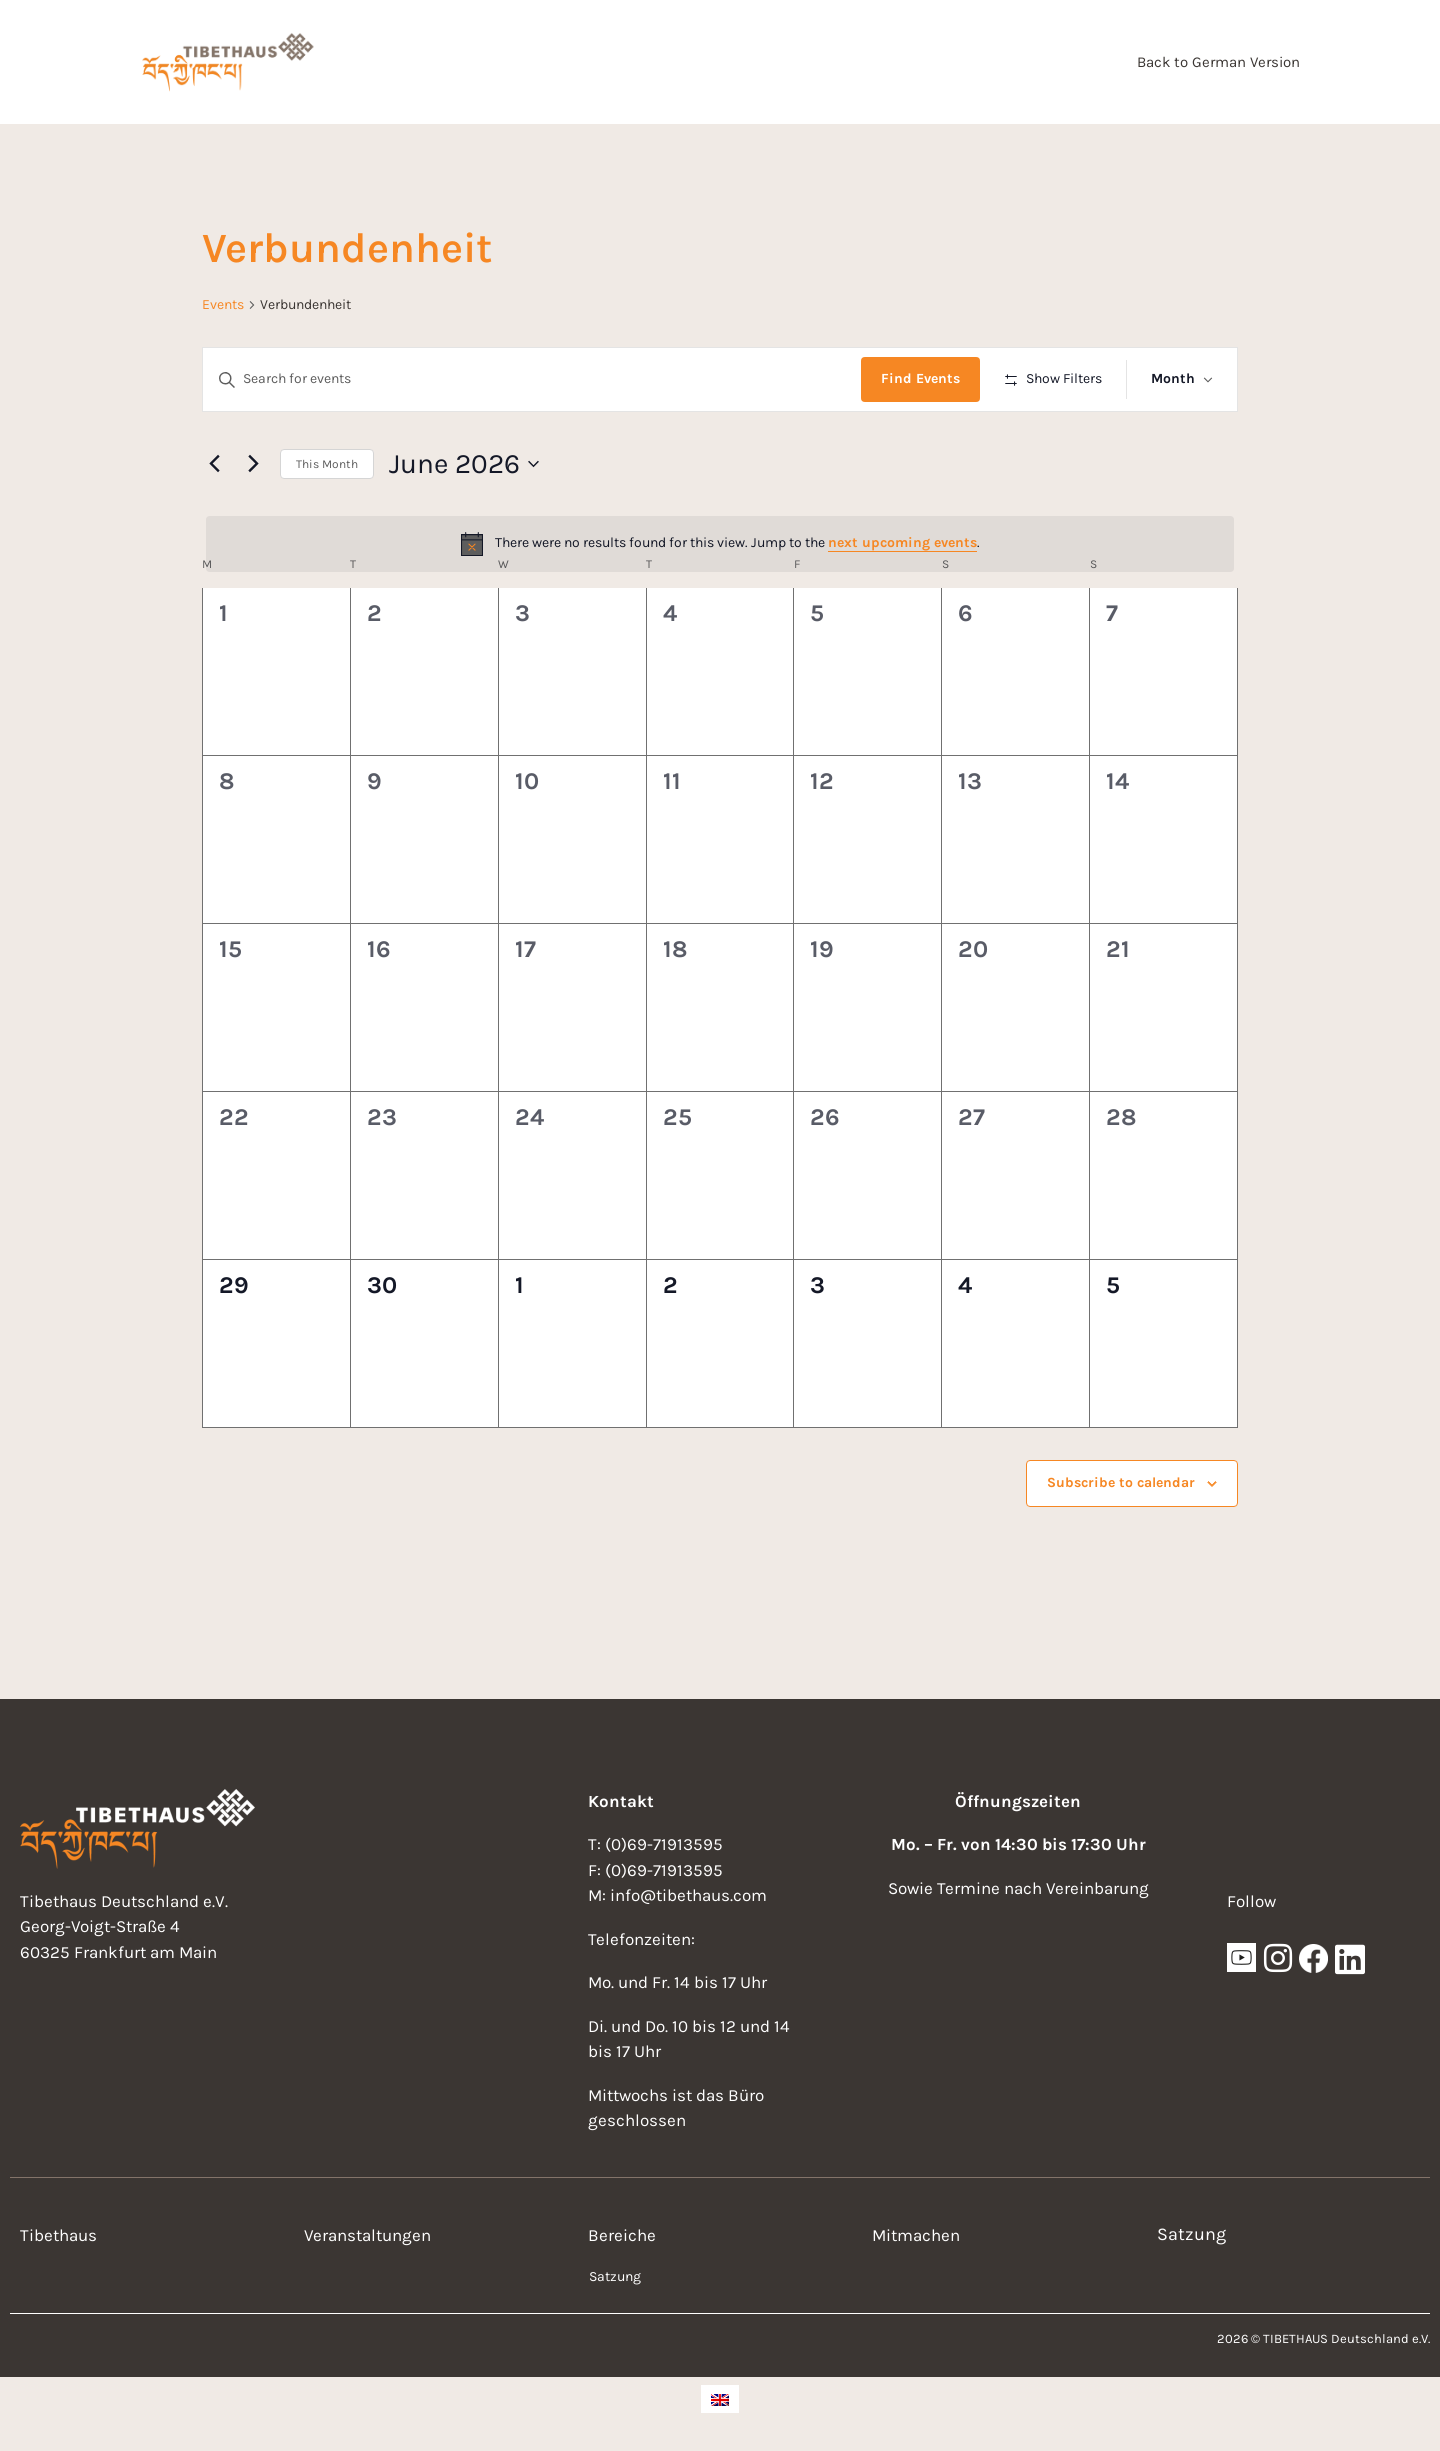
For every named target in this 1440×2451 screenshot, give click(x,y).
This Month (327, 464)
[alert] (720, 544)
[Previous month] (214, 464)
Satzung (615, 2276)
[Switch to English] (720, 2399)
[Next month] (253, 464)
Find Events (920, 378)
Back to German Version (1218, 62)
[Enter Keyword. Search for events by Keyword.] (532, 379)
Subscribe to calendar (1121, 1482)
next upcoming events (902, 542)
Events (223, 304)
